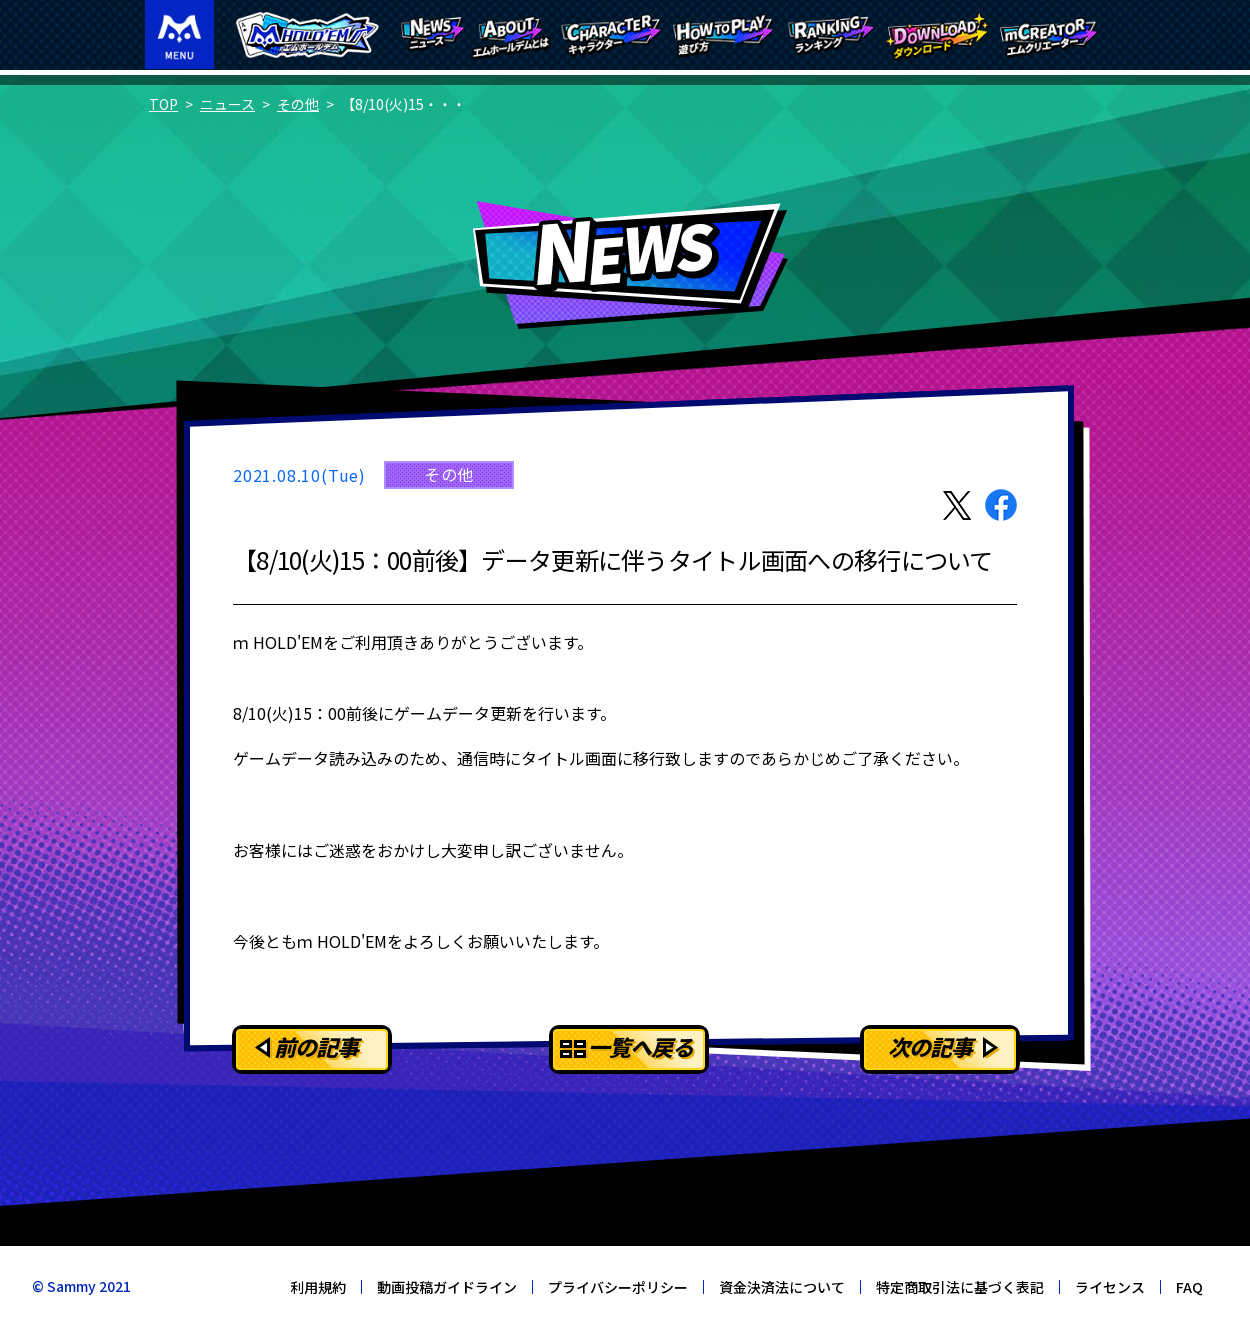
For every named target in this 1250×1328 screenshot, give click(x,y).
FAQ (1189, 1287)
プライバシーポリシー (618, 1287)
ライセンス (1110, 1287)
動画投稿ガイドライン (447, 1287)
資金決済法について (782, 1287)
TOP (163, 104)
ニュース (227, 104)
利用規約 (318, 1287)
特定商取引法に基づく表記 (960, 1287)
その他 (298, 104)
